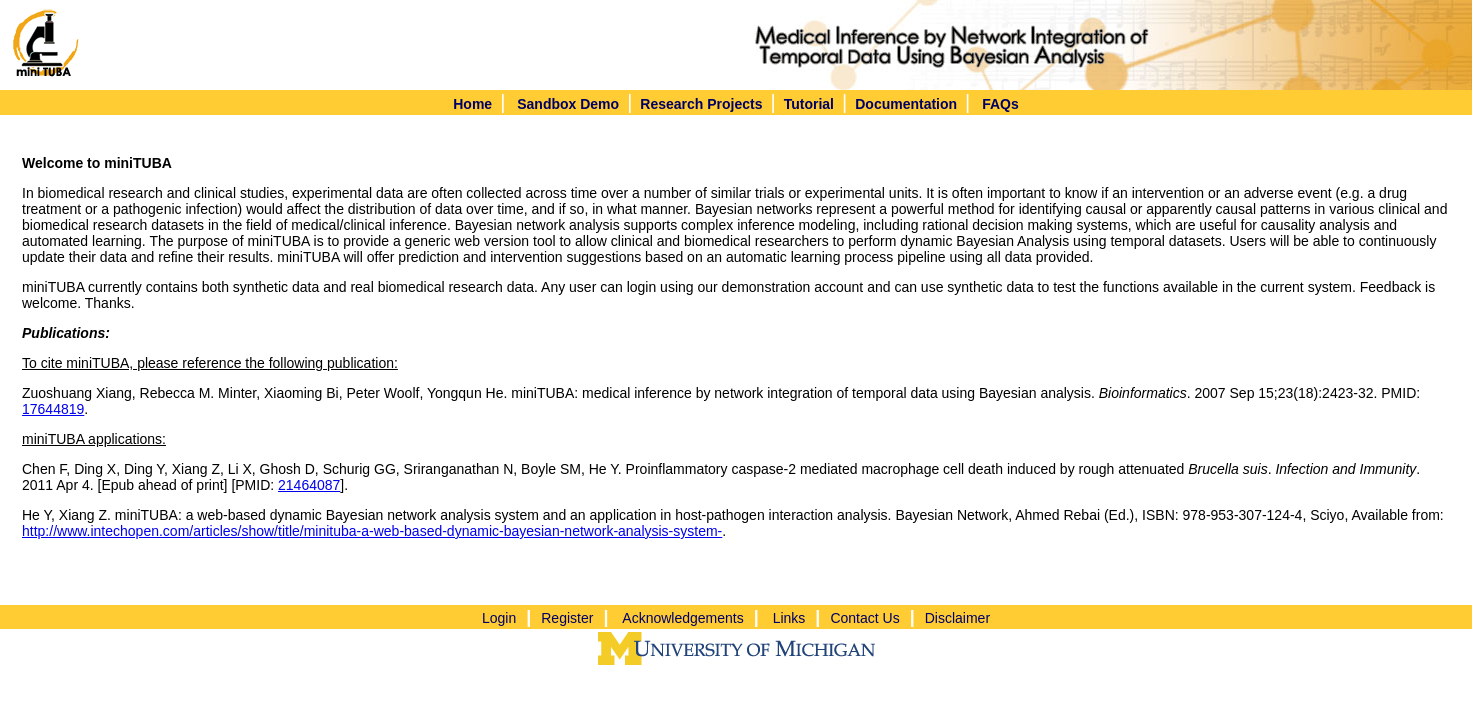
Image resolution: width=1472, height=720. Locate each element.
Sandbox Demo (568, 104)
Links (789, 618)
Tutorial (809, 104)
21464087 (309, 485)
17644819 (53, 409)
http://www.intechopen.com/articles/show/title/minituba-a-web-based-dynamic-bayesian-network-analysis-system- (372, 531)
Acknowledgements (682, 618)
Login (499, 618)
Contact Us (864, 618)
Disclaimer (957, 618)
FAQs (1000, 104)
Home (472, 104)
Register (567, 618)
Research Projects (701, 104)
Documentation (906, 104)
